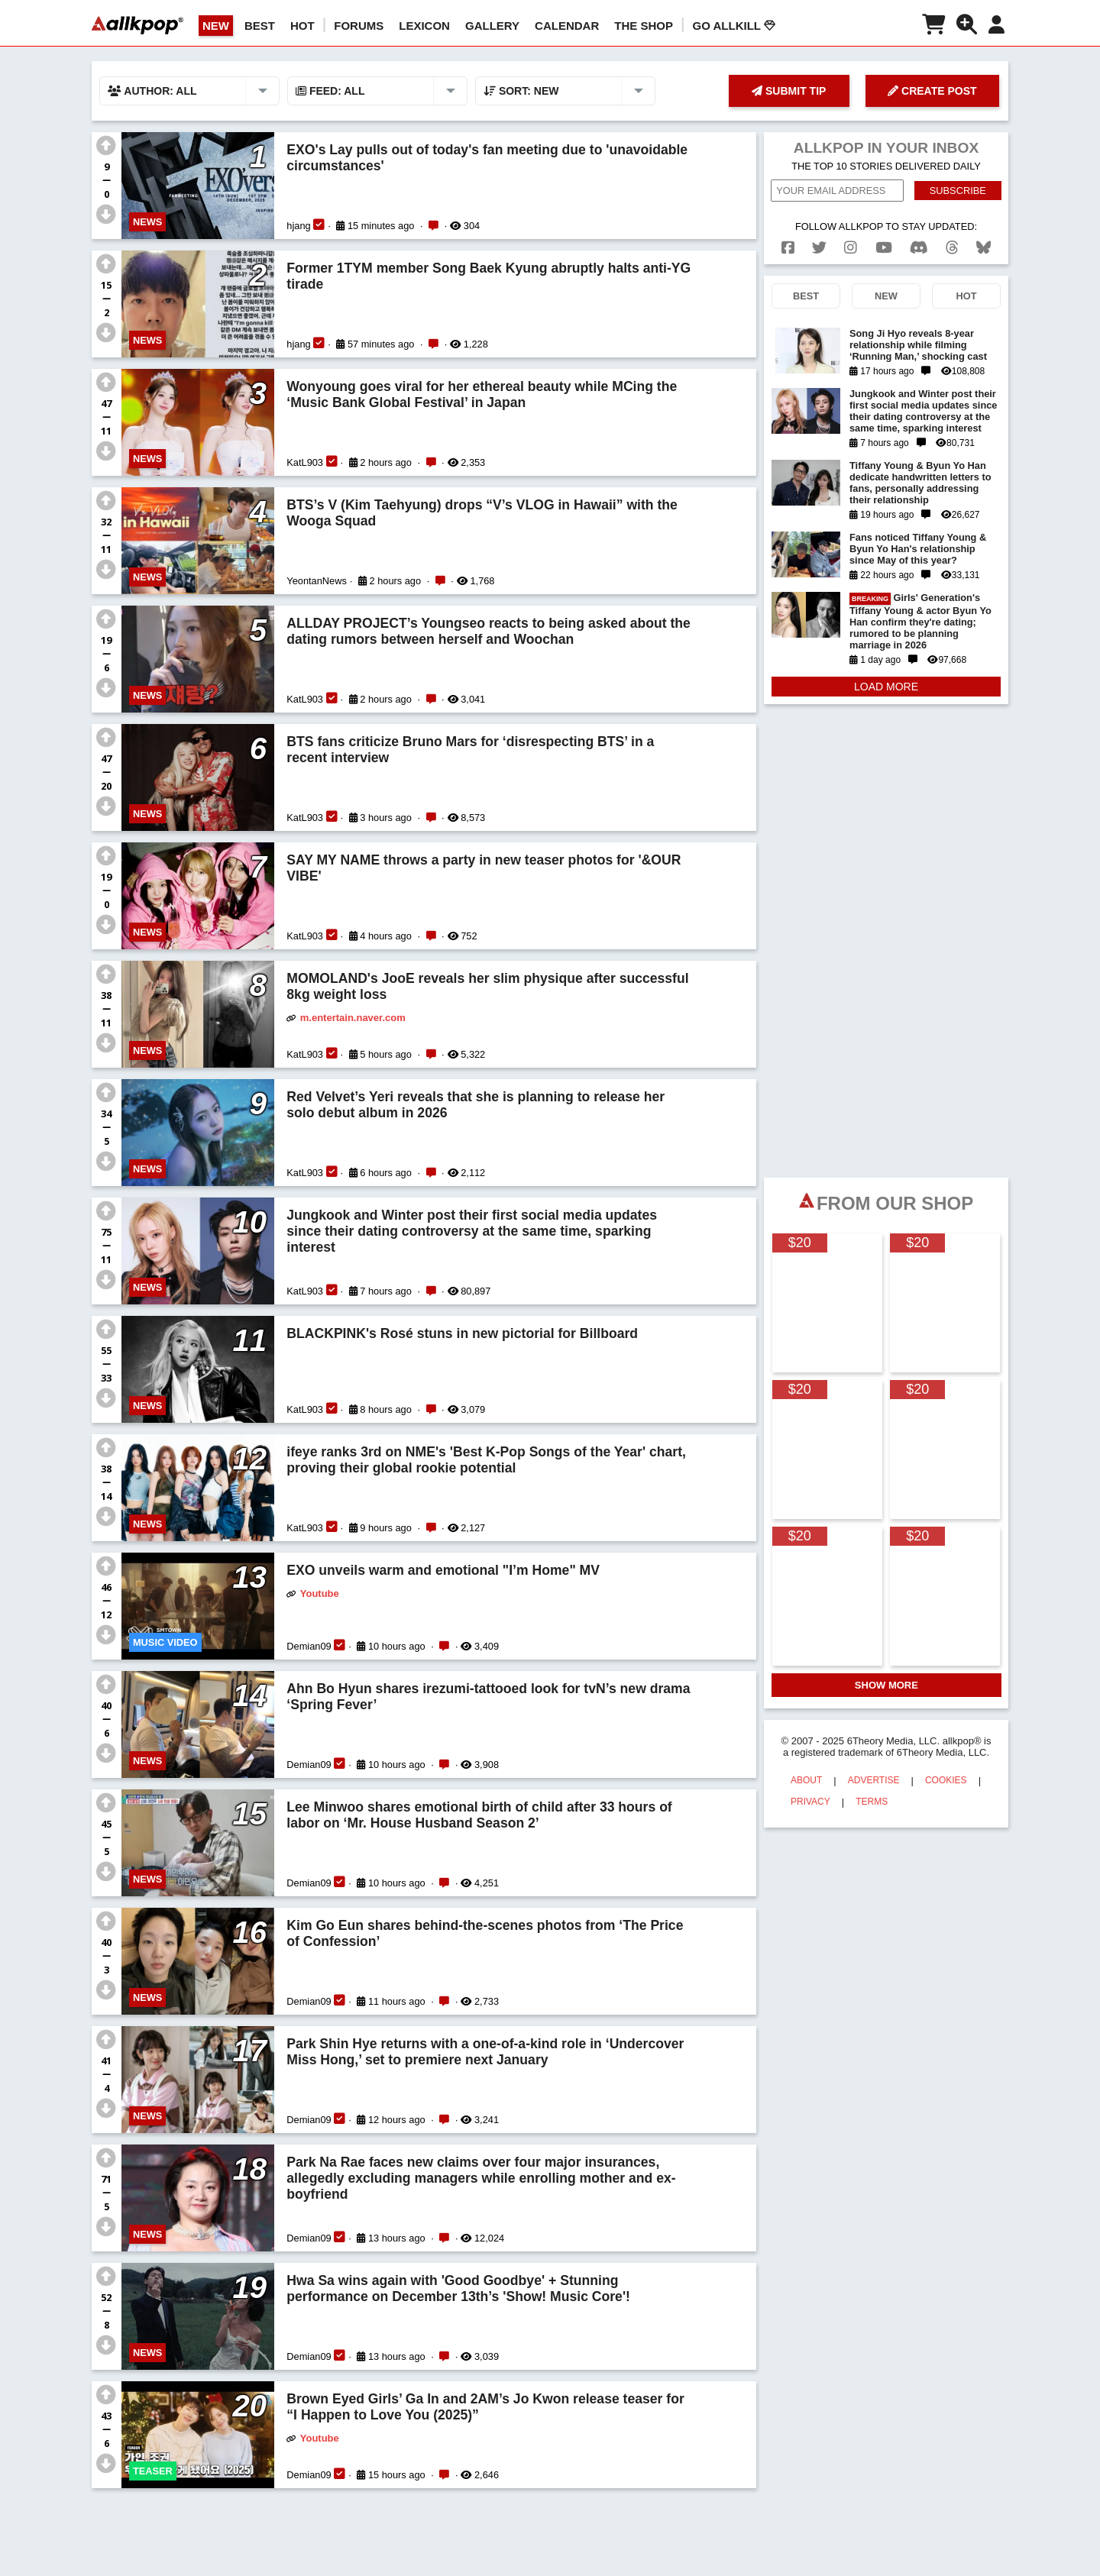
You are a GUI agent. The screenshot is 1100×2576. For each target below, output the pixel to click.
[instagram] (850, 248)
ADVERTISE (874, 1780)
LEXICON (424, 25)
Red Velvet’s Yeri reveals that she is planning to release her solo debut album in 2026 (475, 1104)
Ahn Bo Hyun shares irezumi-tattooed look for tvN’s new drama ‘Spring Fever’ (488, 1696)
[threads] (952, 248)
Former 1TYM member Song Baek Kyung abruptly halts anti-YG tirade (488, 276)
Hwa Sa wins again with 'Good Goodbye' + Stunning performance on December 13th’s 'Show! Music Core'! (458, 2288)
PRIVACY (810, 1801)
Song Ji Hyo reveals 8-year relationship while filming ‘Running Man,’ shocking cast (918, 345)
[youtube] (883, 248)
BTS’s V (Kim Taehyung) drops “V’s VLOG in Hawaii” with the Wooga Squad (482, 512)
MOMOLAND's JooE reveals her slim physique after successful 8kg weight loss (487, 986)
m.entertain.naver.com (353, 1017)
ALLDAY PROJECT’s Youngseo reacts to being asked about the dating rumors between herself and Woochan (488, 631)
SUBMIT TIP (789, 91)
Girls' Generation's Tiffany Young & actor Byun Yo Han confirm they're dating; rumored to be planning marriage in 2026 (920, 621)
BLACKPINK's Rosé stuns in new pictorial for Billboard (462, 1333)
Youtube (319, 1593)
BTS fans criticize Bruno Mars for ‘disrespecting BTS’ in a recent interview (470, 749)
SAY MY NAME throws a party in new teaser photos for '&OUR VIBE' (483, 868)
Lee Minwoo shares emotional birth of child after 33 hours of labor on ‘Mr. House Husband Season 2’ (478, 1815)
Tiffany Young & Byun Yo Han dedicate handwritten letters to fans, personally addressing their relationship (920, 483)
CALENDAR (567, 25)
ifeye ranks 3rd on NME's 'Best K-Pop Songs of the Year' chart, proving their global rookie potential (486, 1459)
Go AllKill (734, 25)
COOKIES (946, 1780)
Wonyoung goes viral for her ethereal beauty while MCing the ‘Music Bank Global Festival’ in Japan (481, 394)
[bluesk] (983, 248)
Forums (358, 25)
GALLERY (492, 25)
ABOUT (806, 1780)
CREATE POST (932, 91)
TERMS (872, 1801)
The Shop (643, 25)
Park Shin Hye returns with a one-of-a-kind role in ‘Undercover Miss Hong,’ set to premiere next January (485, 2051)
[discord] (919, 248)
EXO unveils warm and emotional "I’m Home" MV (443, 1570)
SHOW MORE (886, 1685)
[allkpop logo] (137, 25)
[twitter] (819, 248)
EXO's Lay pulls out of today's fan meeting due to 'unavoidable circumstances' (487, 157)
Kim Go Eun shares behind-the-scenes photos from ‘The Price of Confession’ (484, 1933)
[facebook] (787, 248)
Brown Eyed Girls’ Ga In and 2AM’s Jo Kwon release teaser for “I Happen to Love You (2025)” (485, 2406)
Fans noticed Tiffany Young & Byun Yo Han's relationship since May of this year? (917, 549)
